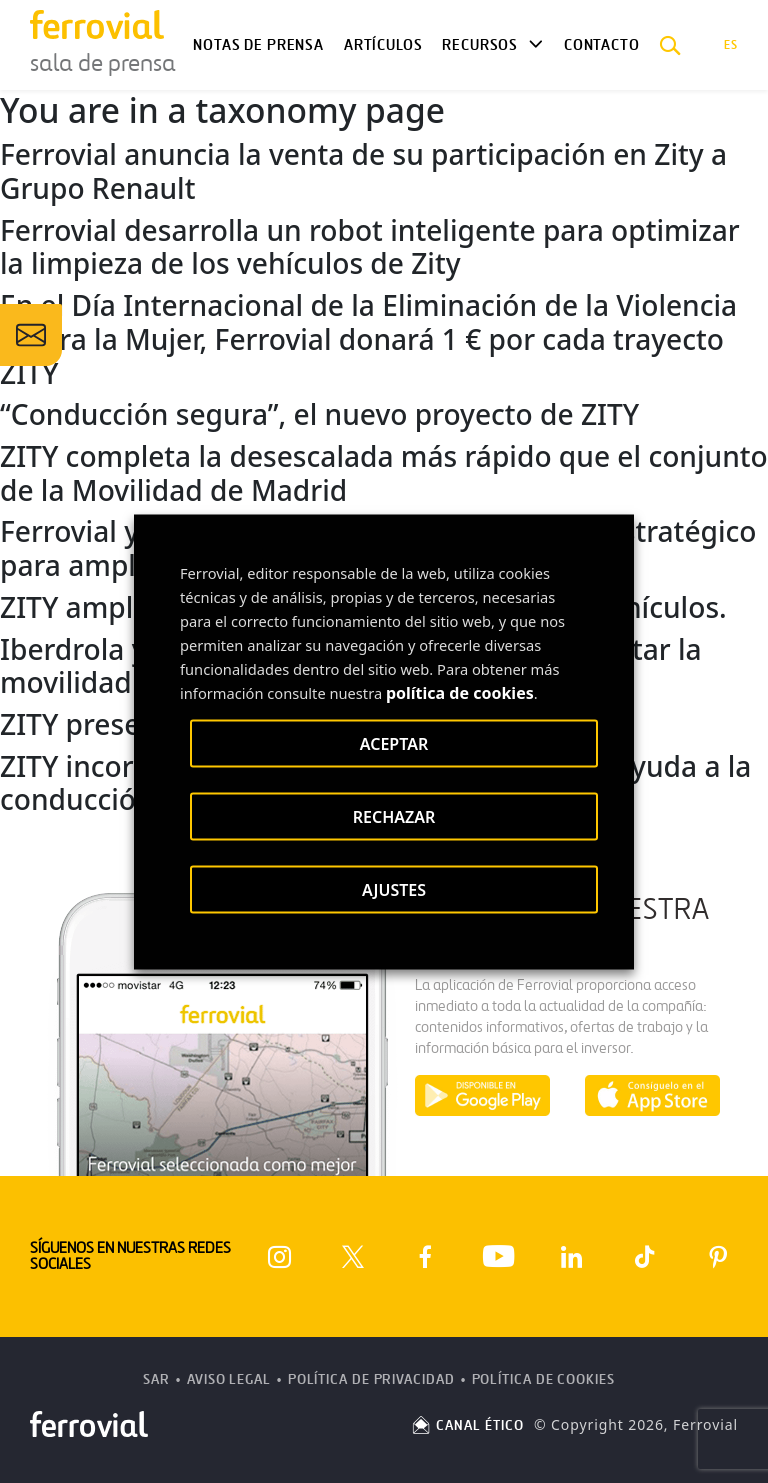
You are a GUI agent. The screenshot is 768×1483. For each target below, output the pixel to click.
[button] (670, 45)
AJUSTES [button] (394, 889)
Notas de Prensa (258, 45)
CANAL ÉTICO (467, 1425)
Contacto (602, 45)
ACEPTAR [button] (394, 743)
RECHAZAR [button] (394, 816)
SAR (156, 1379)
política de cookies (460, 692)
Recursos (480, 45)
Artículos (383, 45)
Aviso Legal (229, 1379)
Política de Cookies (543, 1379)
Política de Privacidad (371, 1379)
